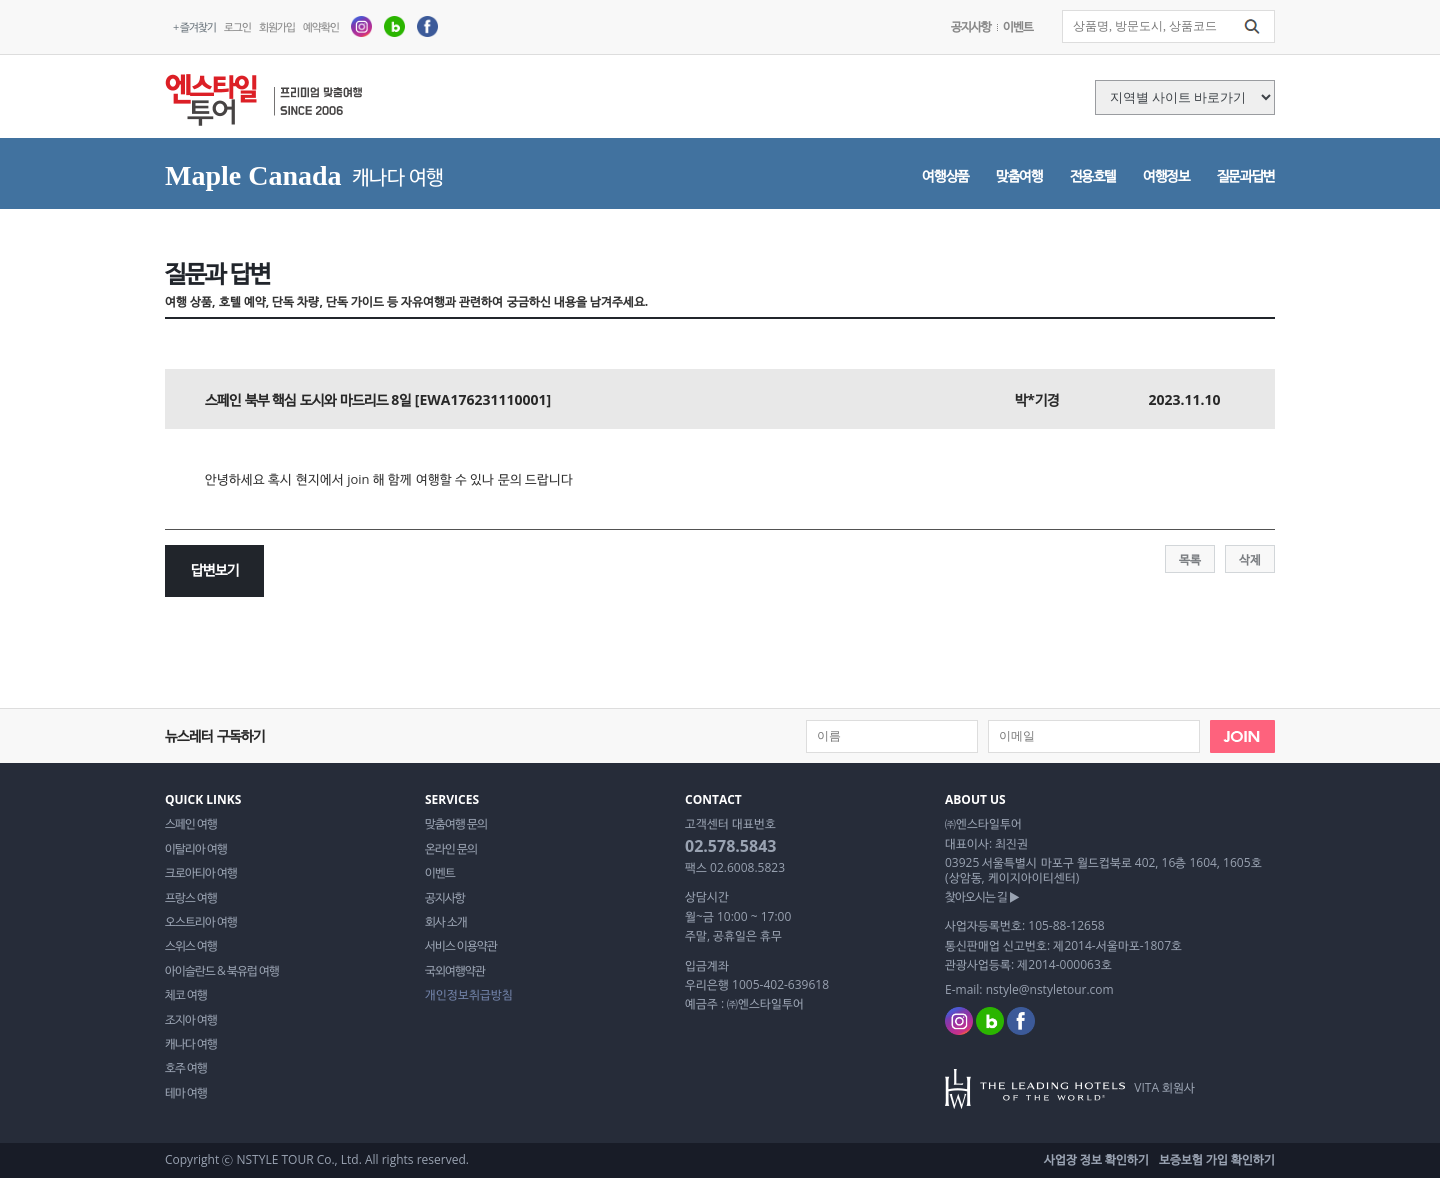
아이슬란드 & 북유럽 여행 (222, 971)
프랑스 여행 (191, 898)
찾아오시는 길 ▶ (982, 897)
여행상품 (945, 175)
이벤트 (1018, 26)
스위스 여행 (191, 946)
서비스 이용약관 (461, 946)
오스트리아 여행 (201, 922)
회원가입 (277, 26)
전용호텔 (1093, 175)
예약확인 (321, 26)
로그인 (237, 26)
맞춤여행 (1019, 175)
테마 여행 (186, 1093)
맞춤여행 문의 (456, 824)
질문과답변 (1246, 175)
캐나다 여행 (191, 1044)
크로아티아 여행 (201, 873)
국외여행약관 (455, 971)
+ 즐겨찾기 (194, 26)
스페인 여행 (191, 824)
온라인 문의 (451, 849)
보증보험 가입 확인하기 (1217, 1159)
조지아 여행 (191, 1020)
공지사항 (971, 26)
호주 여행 (186, 1068)
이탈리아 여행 (196, 849)
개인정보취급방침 (469, 995)
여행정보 (1166, 175)
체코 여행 (186, 995)
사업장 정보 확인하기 (1096, 1159)
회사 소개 (446, 922)
